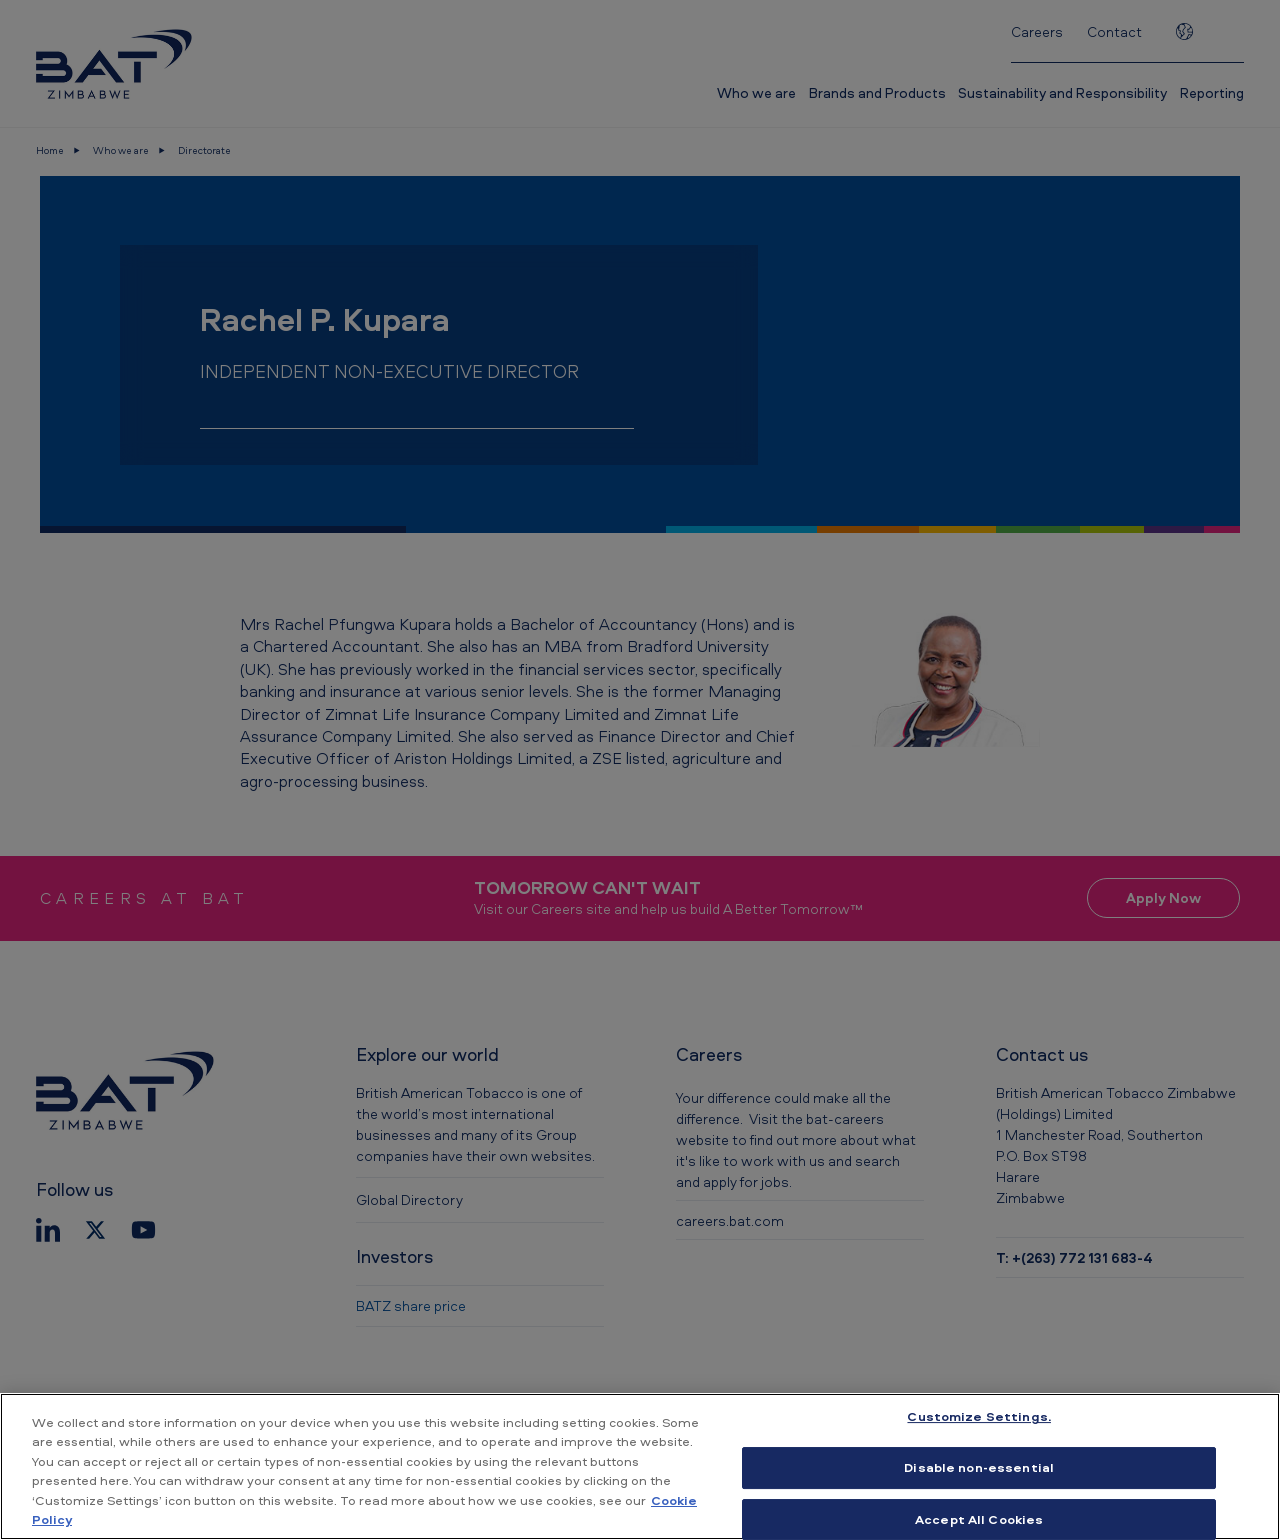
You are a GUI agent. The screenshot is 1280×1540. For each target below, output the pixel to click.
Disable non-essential (979, 1467)
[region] (640, 1466)
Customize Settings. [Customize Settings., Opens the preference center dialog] (978, 1417)
